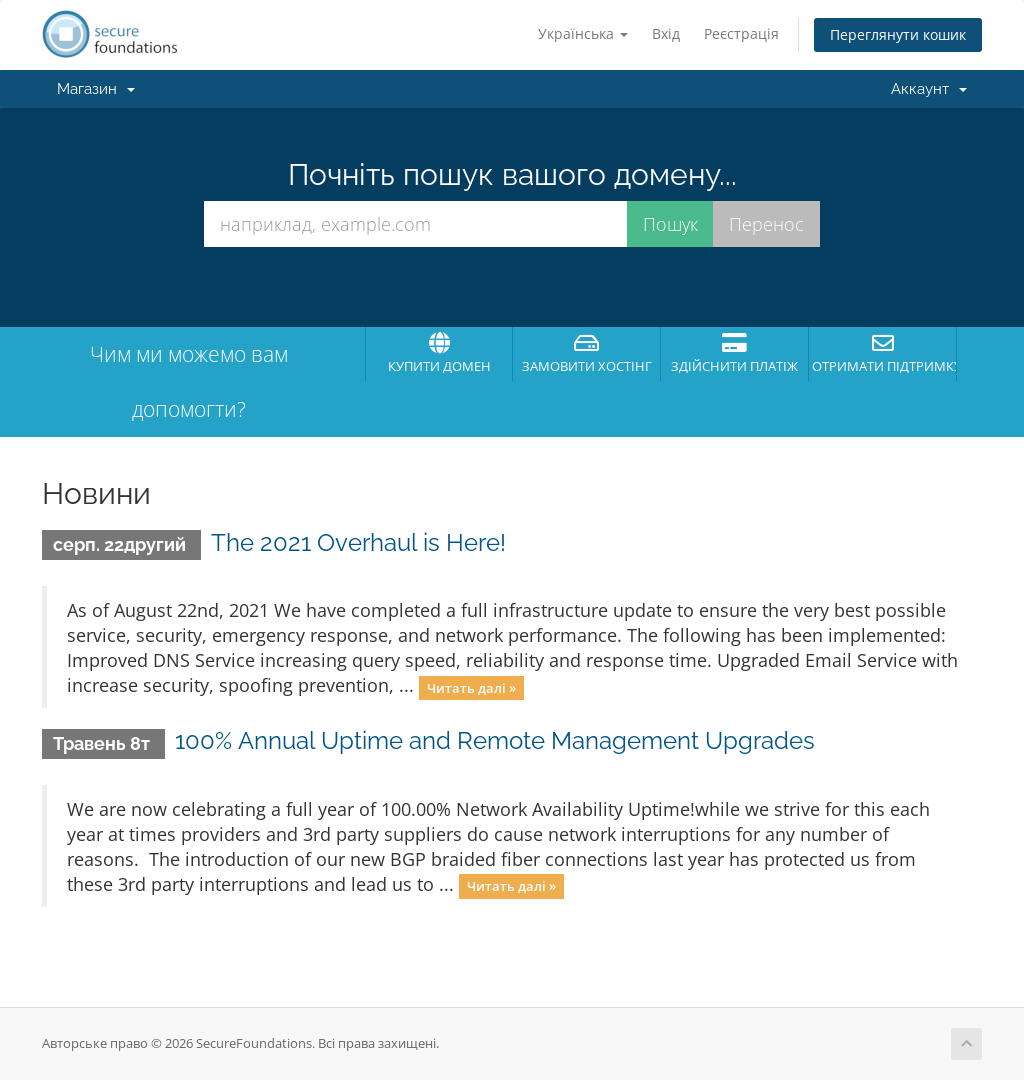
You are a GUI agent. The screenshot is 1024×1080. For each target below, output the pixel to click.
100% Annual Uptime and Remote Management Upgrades (495, 740)
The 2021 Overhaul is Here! (358, 542)
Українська (583, 33)
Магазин (96, 89)
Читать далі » (471, 687)
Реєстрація (741, 33)
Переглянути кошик (898, 34)
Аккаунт (929, 89)
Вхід (666, 33)
